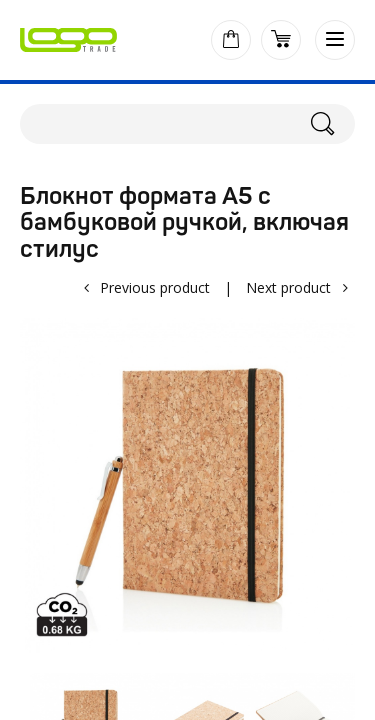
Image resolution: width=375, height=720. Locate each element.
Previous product (155, 287)
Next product (288, 287)
